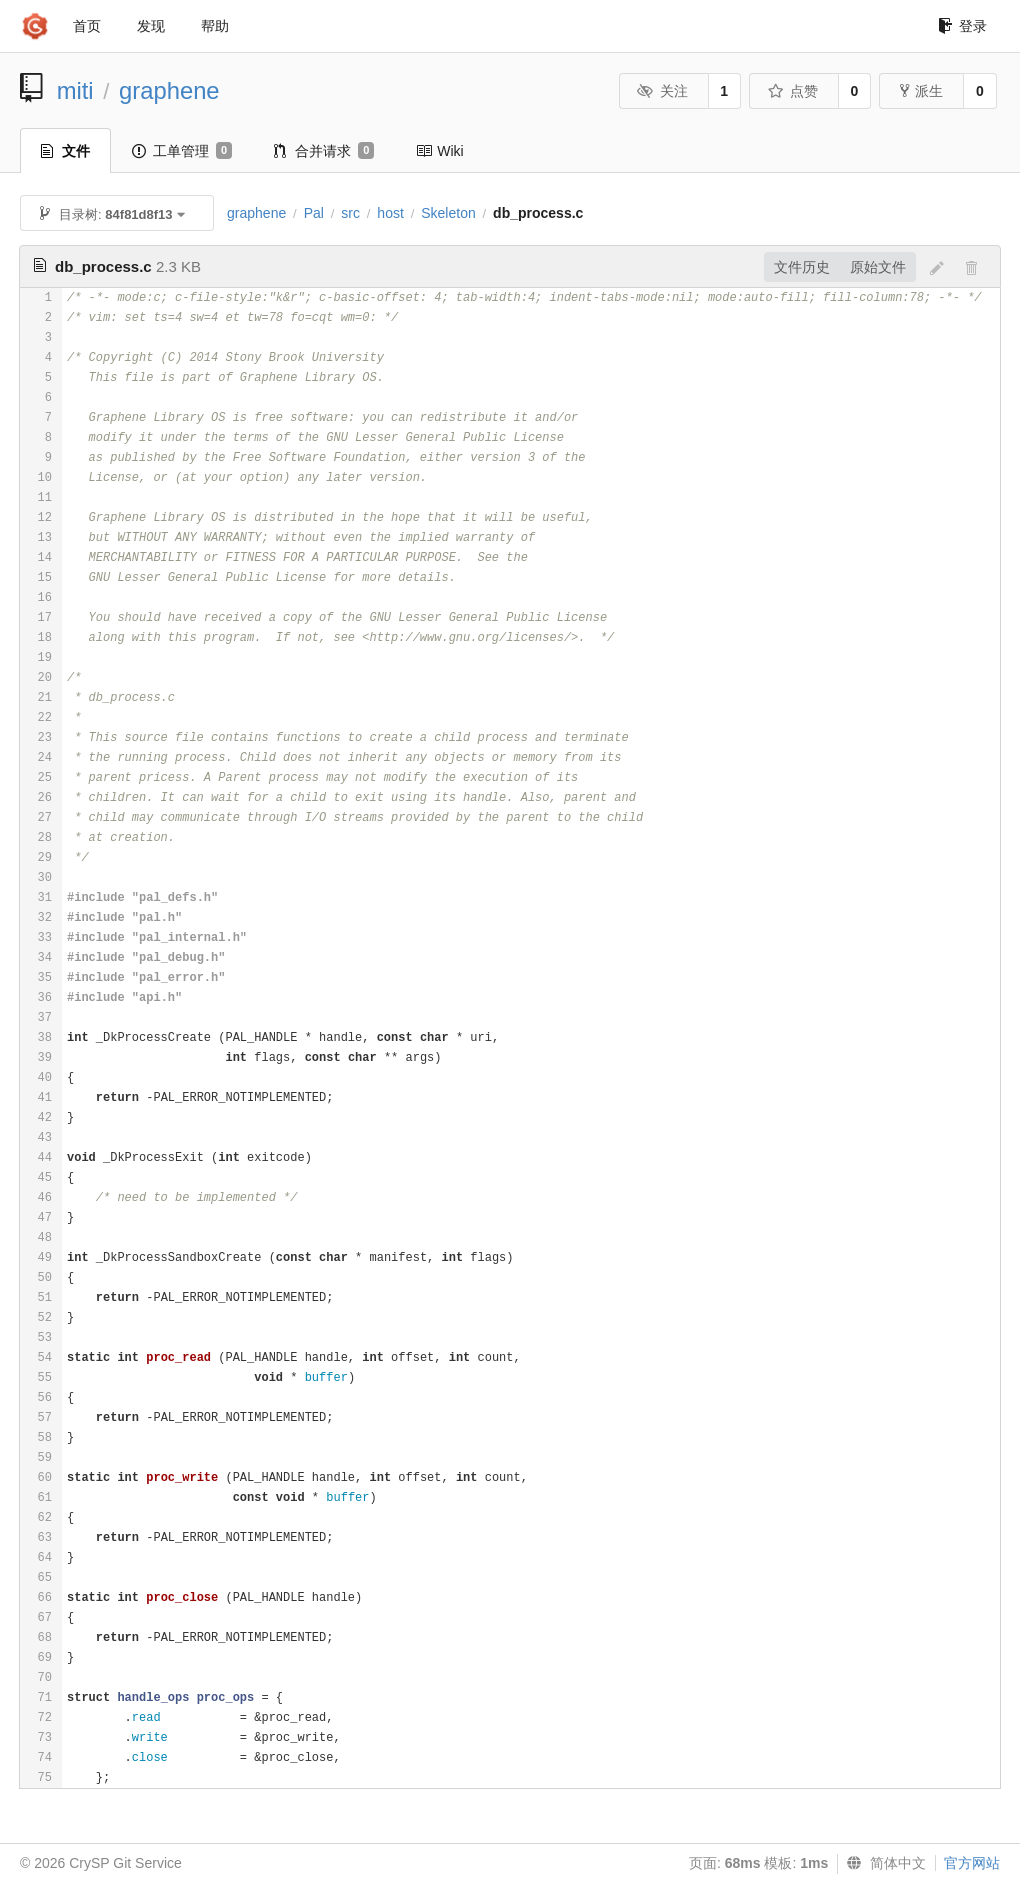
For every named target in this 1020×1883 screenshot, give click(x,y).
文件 (65, 151)
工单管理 (182, 151)
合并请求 (324, 151)
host (390, 213)
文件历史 (802, 267)
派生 (921, 91)
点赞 (792, 91)
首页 (87, 26)
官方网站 (972, 1863)
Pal (314, 213)
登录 (962, 26)
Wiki (439, 151)
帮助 (215, 26)
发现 (151, 26)
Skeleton (448, 213)
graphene (169, 90)
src (350, 213)
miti (75, 90)
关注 (662, 91)
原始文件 (878, 267)
